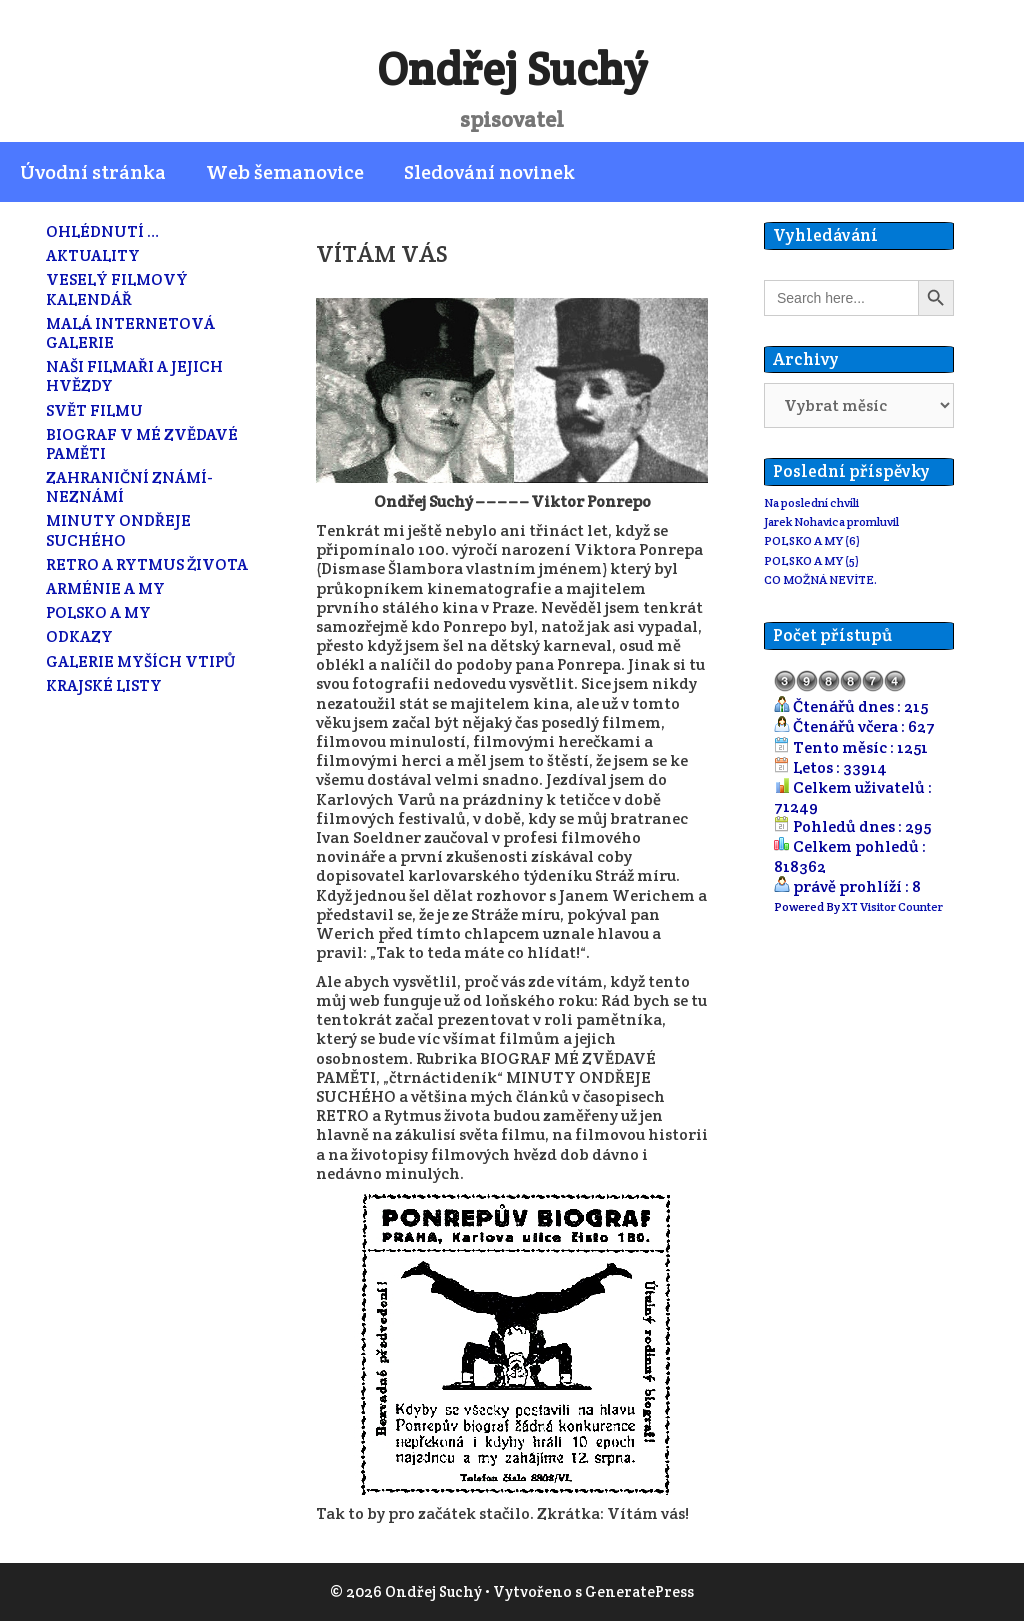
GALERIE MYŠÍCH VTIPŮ (140, 661)
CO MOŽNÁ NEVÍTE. (820, 579)
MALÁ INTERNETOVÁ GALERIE (130, 333)
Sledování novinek (489, 172)
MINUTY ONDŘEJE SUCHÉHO (118, 530)
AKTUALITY (93, 255)
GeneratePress (639, 1591)
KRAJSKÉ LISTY (104, 685)
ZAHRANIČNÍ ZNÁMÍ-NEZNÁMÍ (129, 487)
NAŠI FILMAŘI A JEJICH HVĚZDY (134, 376)
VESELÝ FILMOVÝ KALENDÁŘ (117, 289)
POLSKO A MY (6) (812, 540)
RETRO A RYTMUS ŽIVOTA (147, 564)
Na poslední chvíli (811, 502)
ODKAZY (79, 636)
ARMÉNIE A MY (105, 588)
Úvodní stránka (93, 172)
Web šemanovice (285, 172)
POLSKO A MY (98, 612)
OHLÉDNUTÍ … (102, 231)
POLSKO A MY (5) (811, 560)
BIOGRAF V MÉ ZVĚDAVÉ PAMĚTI (142, 444)
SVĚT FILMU (94, 410)
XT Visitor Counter (892, 906)
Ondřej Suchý (512, 69)
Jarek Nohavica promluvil (831, 521)
